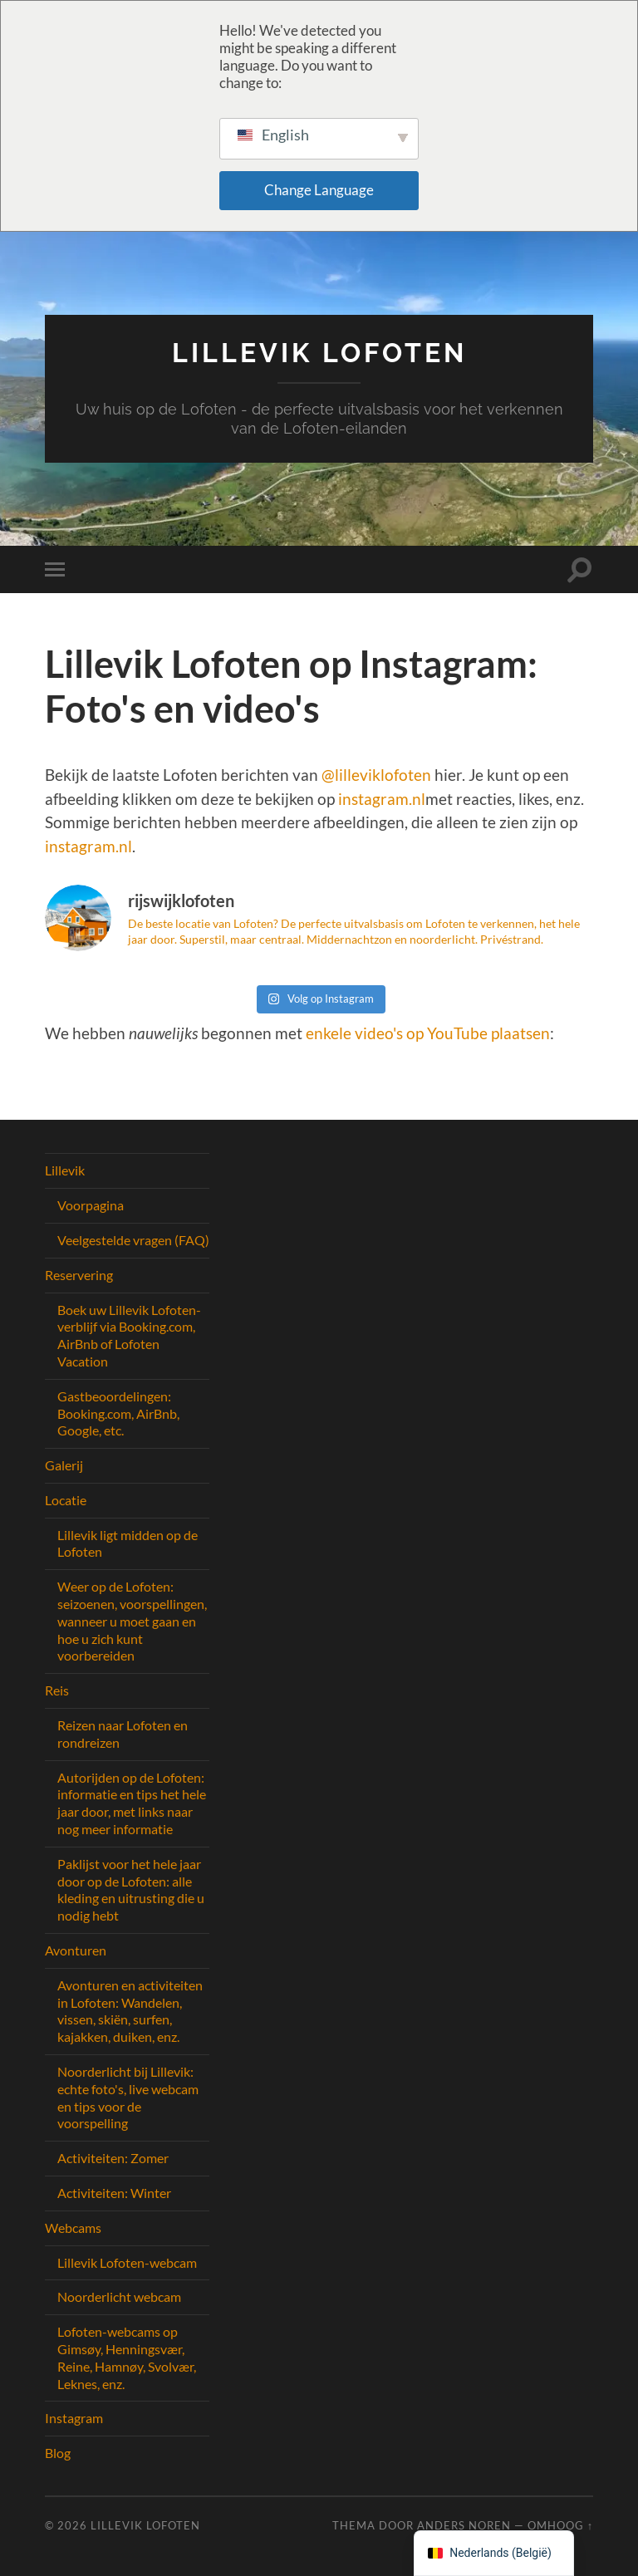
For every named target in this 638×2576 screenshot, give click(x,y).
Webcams (73, 2227)
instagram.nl (381, 798)
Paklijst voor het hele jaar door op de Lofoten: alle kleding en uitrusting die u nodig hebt (130, 1889)
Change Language (319, 190)
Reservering (79, 1275)
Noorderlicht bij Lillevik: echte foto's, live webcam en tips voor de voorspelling (128, 2097)
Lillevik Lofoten (319, 352)
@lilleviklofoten (376, 774)
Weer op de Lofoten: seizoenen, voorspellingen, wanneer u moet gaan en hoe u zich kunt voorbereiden (132, 1620)
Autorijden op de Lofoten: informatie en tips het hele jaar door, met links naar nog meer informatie (131, 1803)
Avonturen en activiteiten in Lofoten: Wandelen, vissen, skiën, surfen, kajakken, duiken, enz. (130, 2010)
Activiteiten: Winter (114, 2193)
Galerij (64, 1465)
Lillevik (65, 1170)
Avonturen (75, 1950)
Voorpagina (90, 1205)
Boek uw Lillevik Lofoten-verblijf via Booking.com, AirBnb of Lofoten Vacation (129, 1335)
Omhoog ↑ (560, 2525)
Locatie (65, 1500)
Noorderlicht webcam (119, 2296)
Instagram (74, 2418)
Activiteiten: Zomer (113, 2158)
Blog (58, 2453)
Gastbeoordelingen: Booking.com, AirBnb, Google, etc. (118, 1413)
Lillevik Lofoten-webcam (127, 2262)
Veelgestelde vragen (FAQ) (133, 1240)
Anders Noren (464, 2525)
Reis (57, 1690)
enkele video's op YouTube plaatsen (428, 1033)
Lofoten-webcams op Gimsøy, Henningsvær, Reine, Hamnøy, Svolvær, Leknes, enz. (126, 2357)
